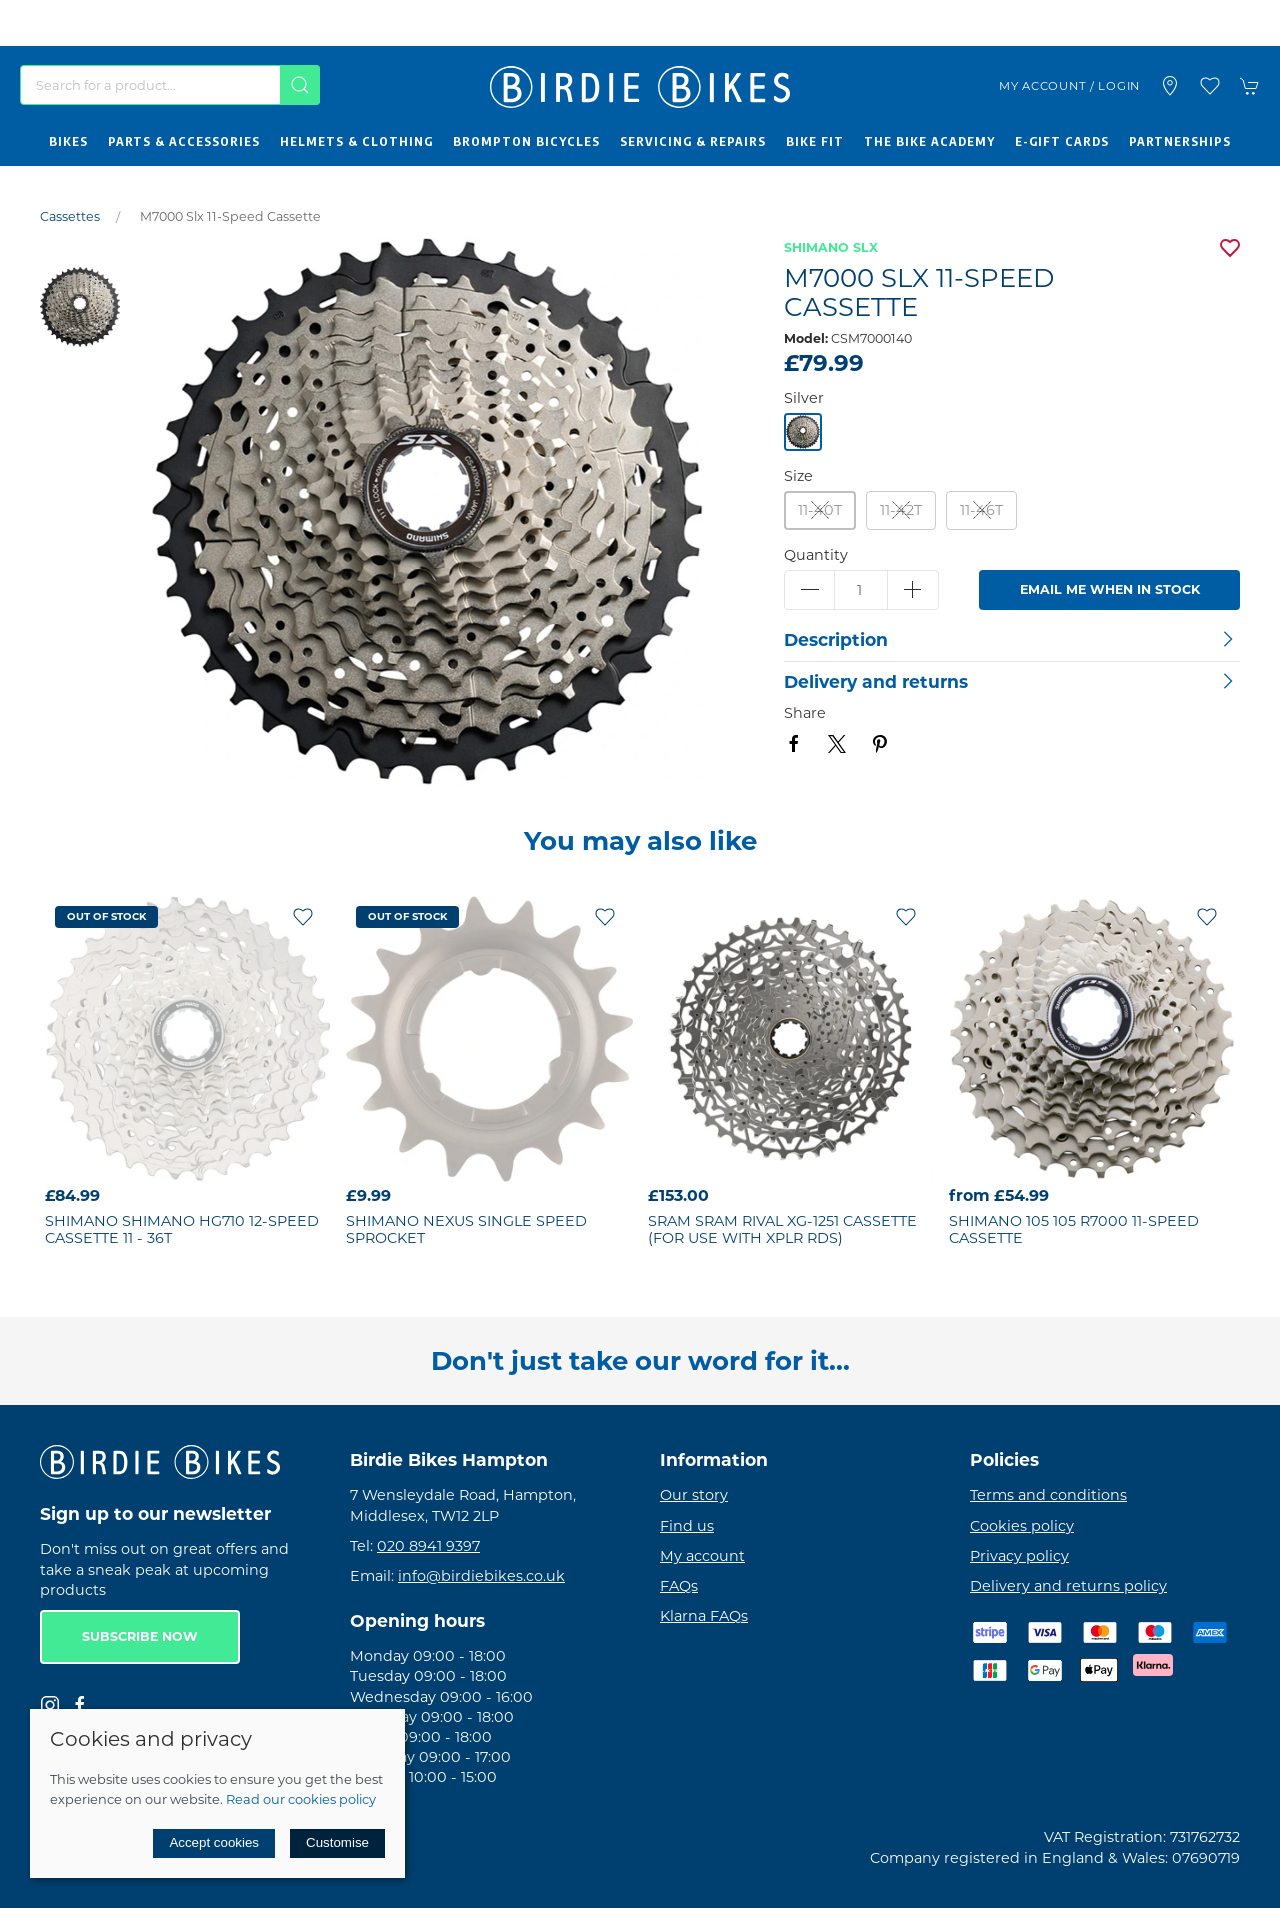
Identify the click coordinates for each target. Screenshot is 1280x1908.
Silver (804, 398)
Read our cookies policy (301, 1799)
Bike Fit (815, 141)
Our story (694, 1495)
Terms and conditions (1048, 1495)
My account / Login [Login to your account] (1069, 86)
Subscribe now (140, 1636)
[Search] (170, 85)
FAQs (679, 1586)
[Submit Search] (300, 85)
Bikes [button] (68, 141)
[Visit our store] (1170, 86)
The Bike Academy (929, 141)
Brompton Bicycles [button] (526, 141)
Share (805, 713)
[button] (1210, 86)
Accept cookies (214, 1842)
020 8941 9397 (428, 1546)
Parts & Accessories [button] (184, 141)
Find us (687, 1526)
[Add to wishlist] (303, 916)
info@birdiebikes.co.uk (481, 1576)
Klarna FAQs (704, 1616)
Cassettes (70, 216)
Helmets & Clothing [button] (356, 141)
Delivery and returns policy (1068, 1586)
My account (702, 1556)
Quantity (816, 555)
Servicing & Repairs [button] (693, 141)
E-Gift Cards (1062, 141)
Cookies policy (1022, 1526)
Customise (337, 1842)
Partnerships (1180, 141)
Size (798, 476)
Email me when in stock (1110, 589)
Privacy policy (1019, 1556)
